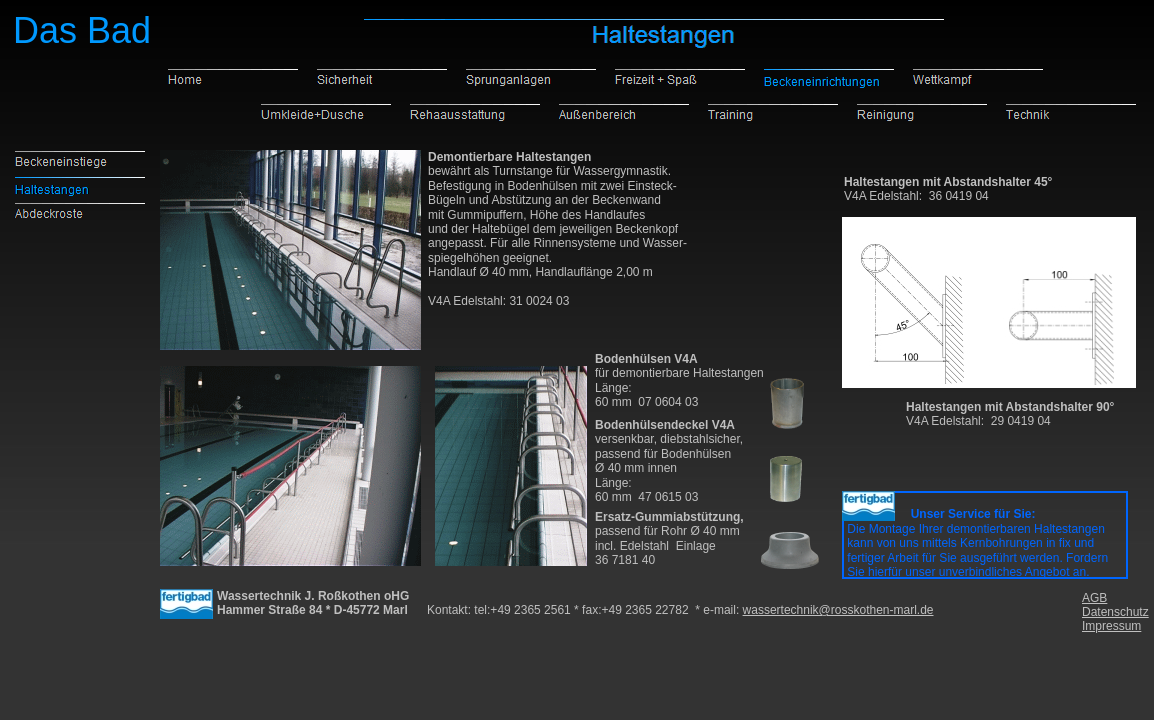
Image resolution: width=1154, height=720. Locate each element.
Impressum (1111, 626)
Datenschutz (1115, 612)
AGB (1094, 598)
